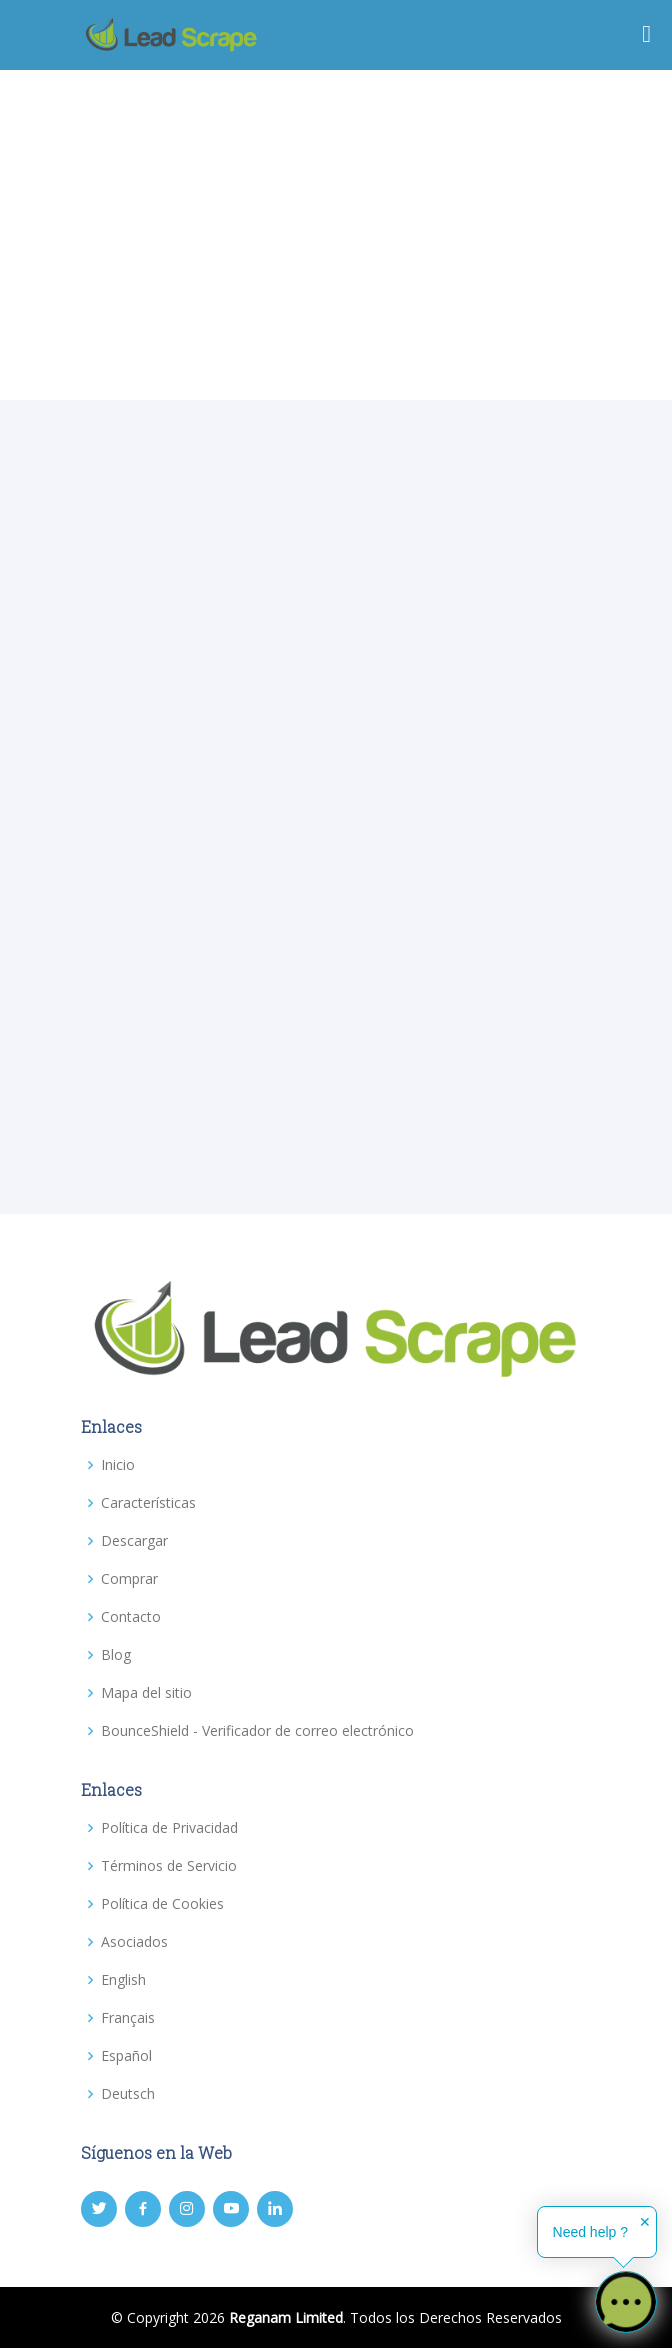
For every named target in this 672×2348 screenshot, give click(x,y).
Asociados (134, 1942)
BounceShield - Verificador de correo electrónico (257, 1731)
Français (128, 2018)
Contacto (131, 1617)
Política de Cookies (162, 1904)
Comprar (129, 1579)
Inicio (118, 1465)
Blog (116, 1655)
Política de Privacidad (169, 1828)
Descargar (134, 1541)
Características (148, 1503)
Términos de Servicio (169, 1866)
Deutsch (128, 2094)
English (123, 1980)
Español (126, 2056)
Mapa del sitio (146, 1693)
